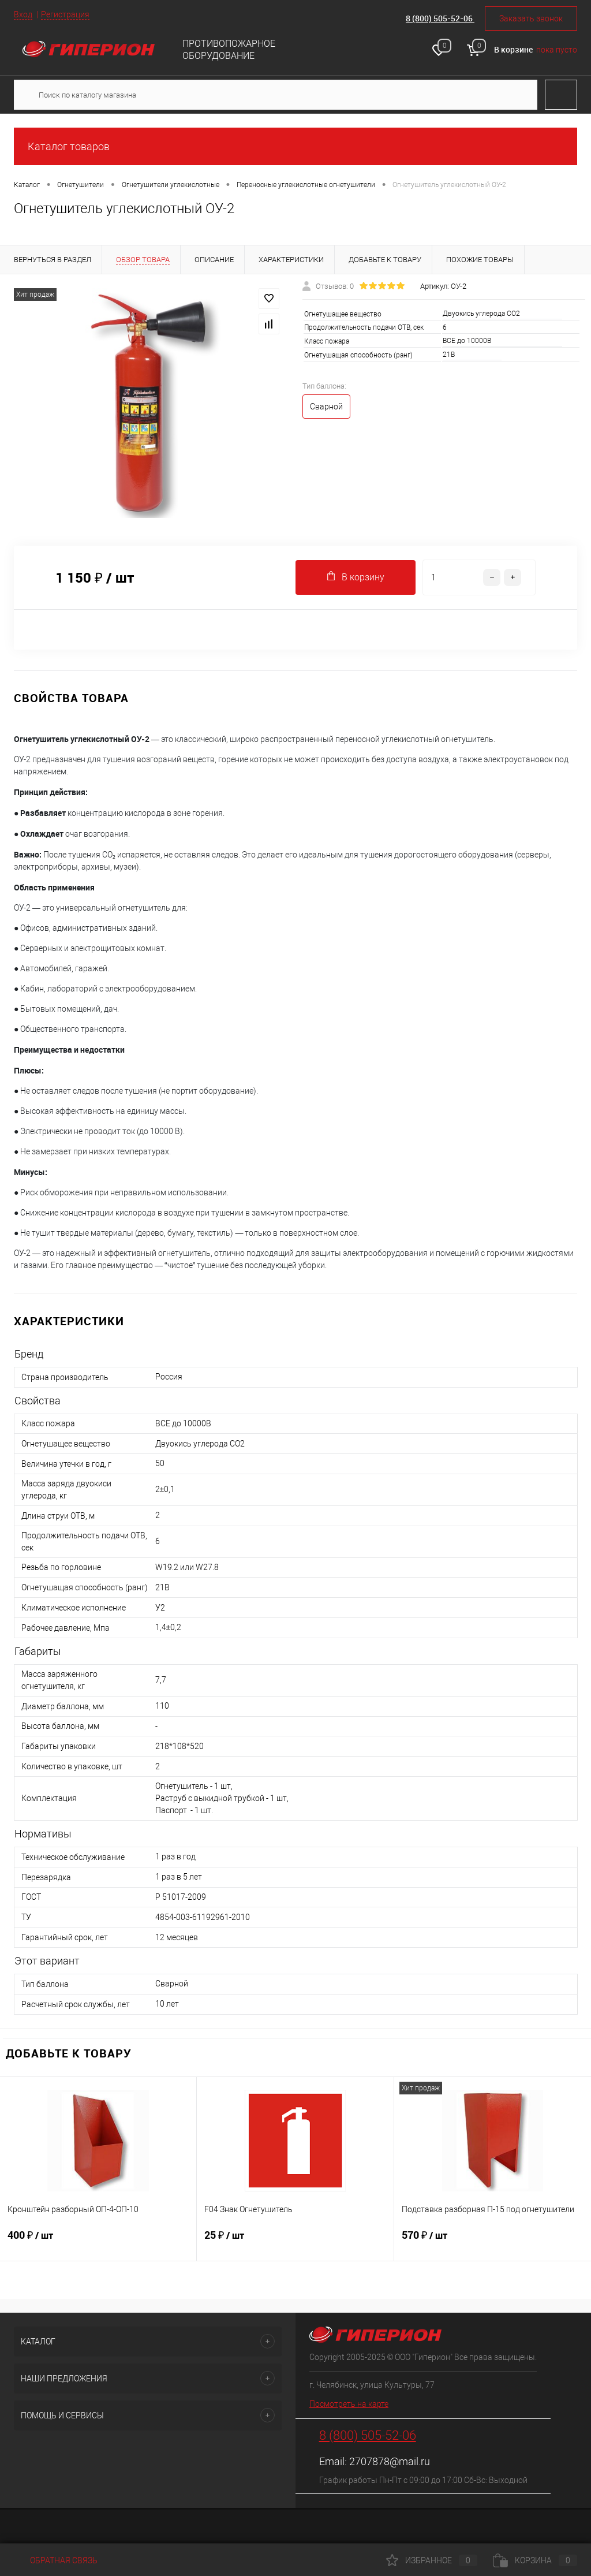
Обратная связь (56, 2560)
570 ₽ (492, 2242)
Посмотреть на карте (348, 2404)
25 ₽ (295, 2242)
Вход (23, 14)
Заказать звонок (531, 18)
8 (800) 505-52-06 (440, 18)
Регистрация (65, 14)
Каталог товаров (295, 146)
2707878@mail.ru (389, 2461)
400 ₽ (98, 2242)
